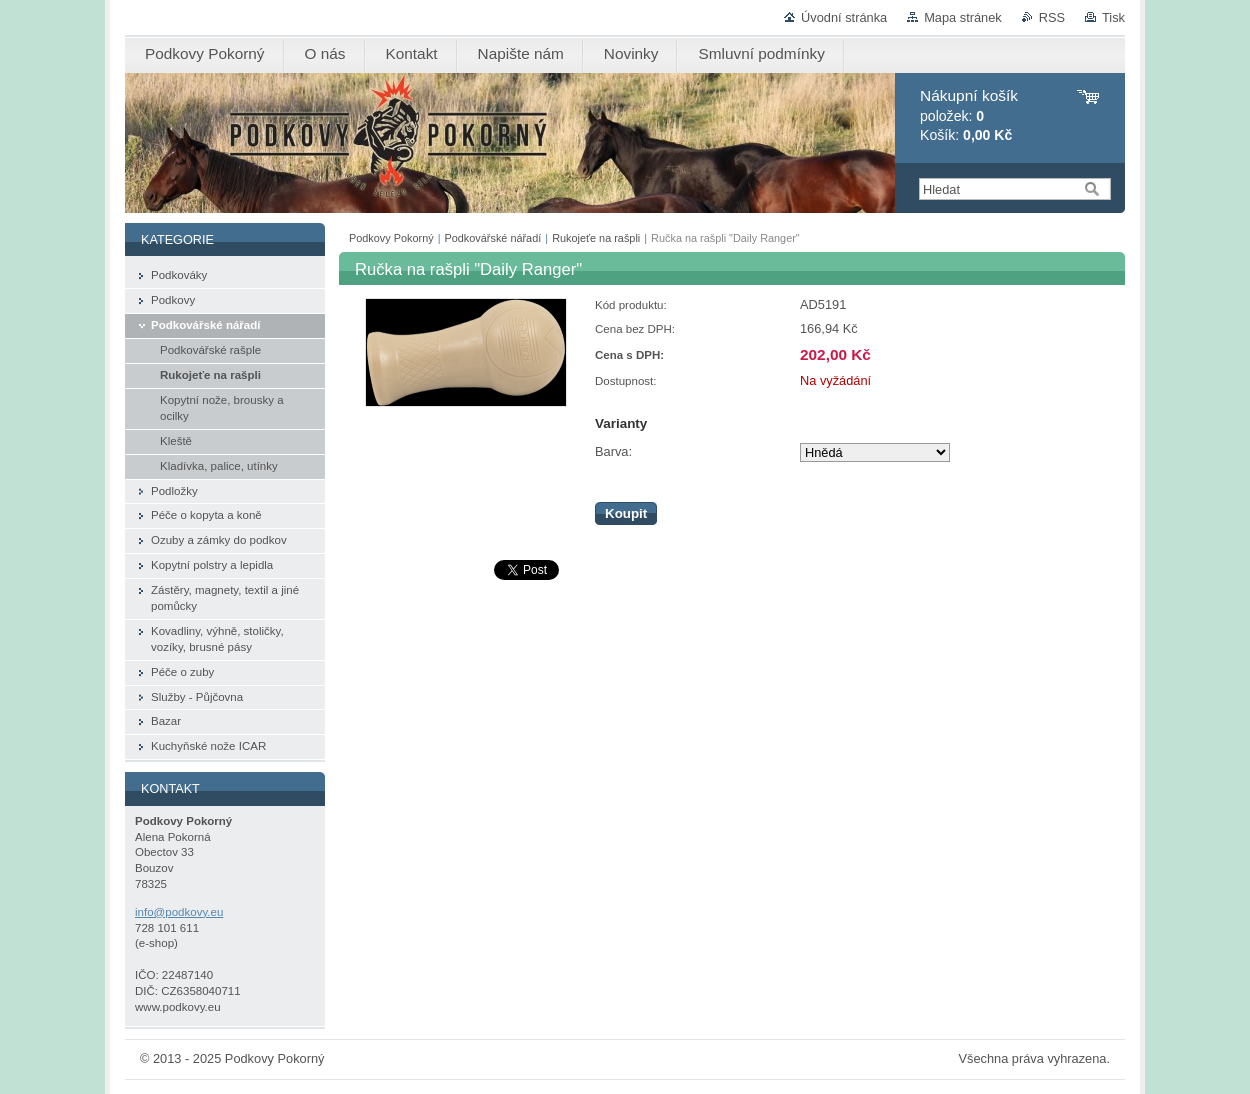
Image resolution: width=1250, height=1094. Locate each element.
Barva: (613, 451)
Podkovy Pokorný (391, 238)
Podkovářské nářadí (493, 238)
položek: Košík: (969, 115)
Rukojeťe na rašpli (596, 238)
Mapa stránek (963, 17)
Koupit (626, 513)
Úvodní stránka (844, 17)
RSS (1052, 17)
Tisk (1113, 17)
